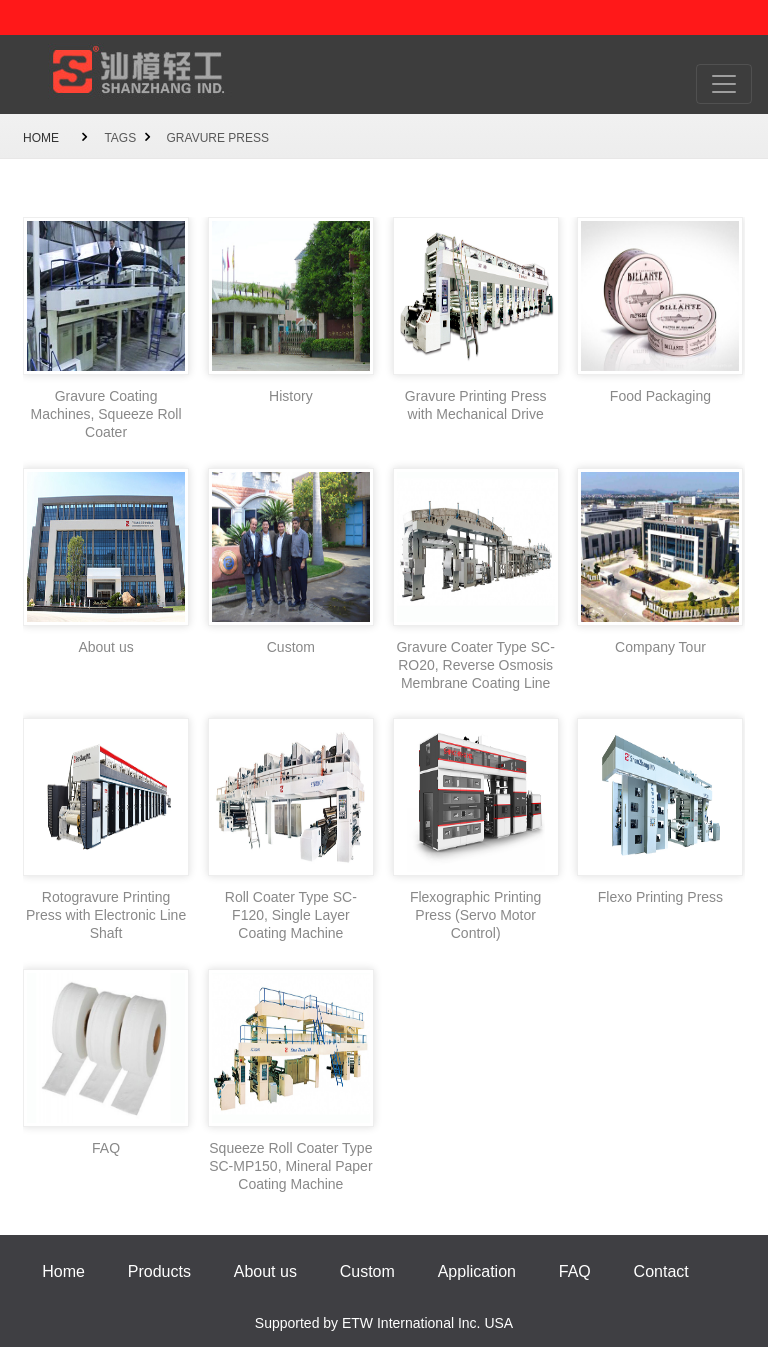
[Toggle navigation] (724, 84)
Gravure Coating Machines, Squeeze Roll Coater (106, 414)
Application (477, 1271)
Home (41, 138)
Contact (661, 1271)
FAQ (106, 1148)
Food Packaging (660, 396)
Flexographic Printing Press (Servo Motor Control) (476, 915)
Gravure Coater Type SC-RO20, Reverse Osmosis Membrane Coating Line (475, 665)
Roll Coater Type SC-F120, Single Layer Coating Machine (291, 915)
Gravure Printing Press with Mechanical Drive (476, 405)
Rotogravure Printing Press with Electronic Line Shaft (106, 915)
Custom (291, 647)
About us (105, 647)
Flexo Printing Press (660, 897)
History (291, 396)
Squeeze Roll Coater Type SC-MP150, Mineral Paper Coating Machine (290, 1166)
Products (159, 1271)
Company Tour (660, 647)
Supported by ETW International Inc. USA (384, 1323)
